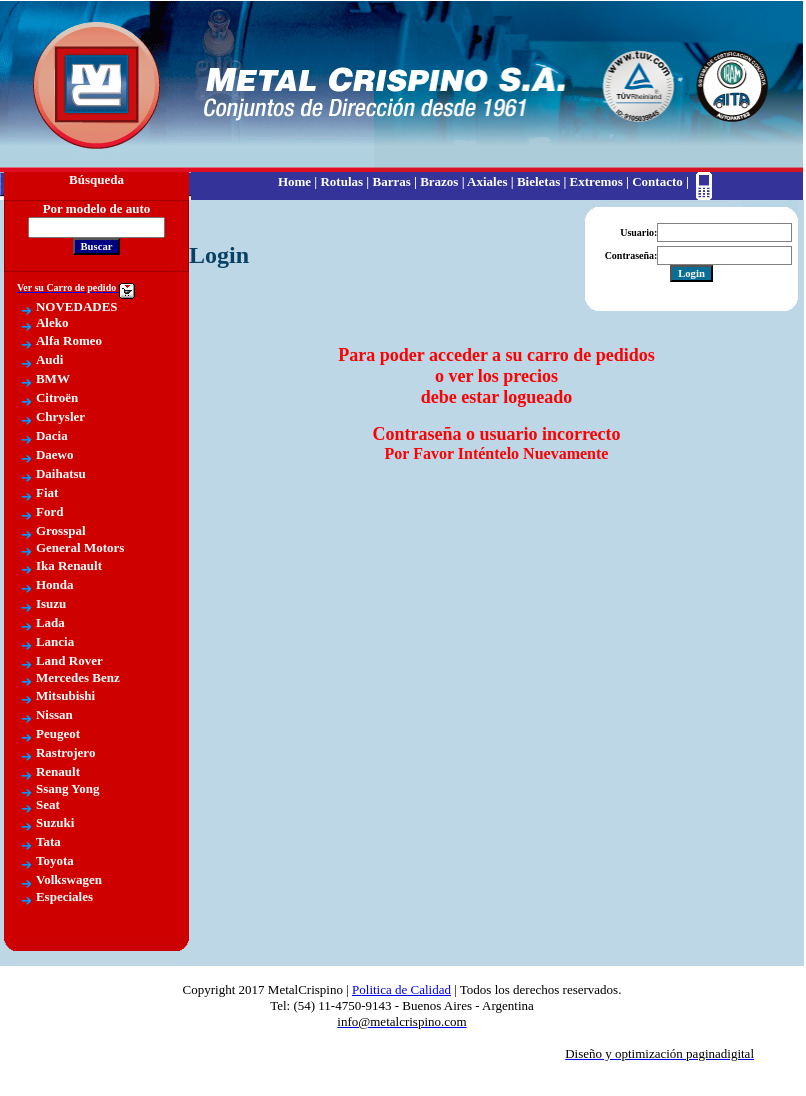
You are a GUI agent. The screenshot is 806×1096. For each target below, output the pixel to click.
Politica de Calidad (401, 989)
